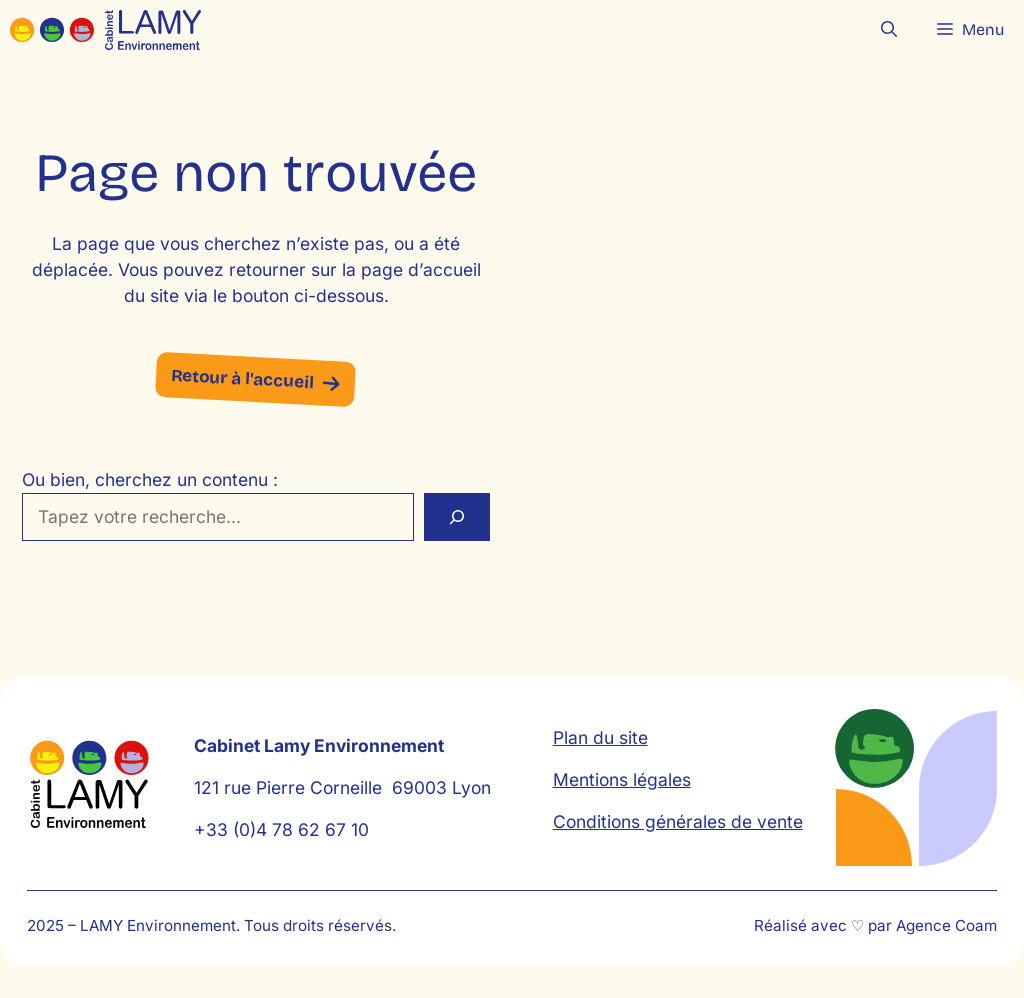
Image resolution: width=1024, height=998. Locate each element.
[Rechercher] (457, 517)
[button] (889, 30)
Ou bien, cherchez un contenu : (150, 479)
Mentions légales (622, 779)
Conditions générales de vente (678, 821)
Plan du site (600, 737)
